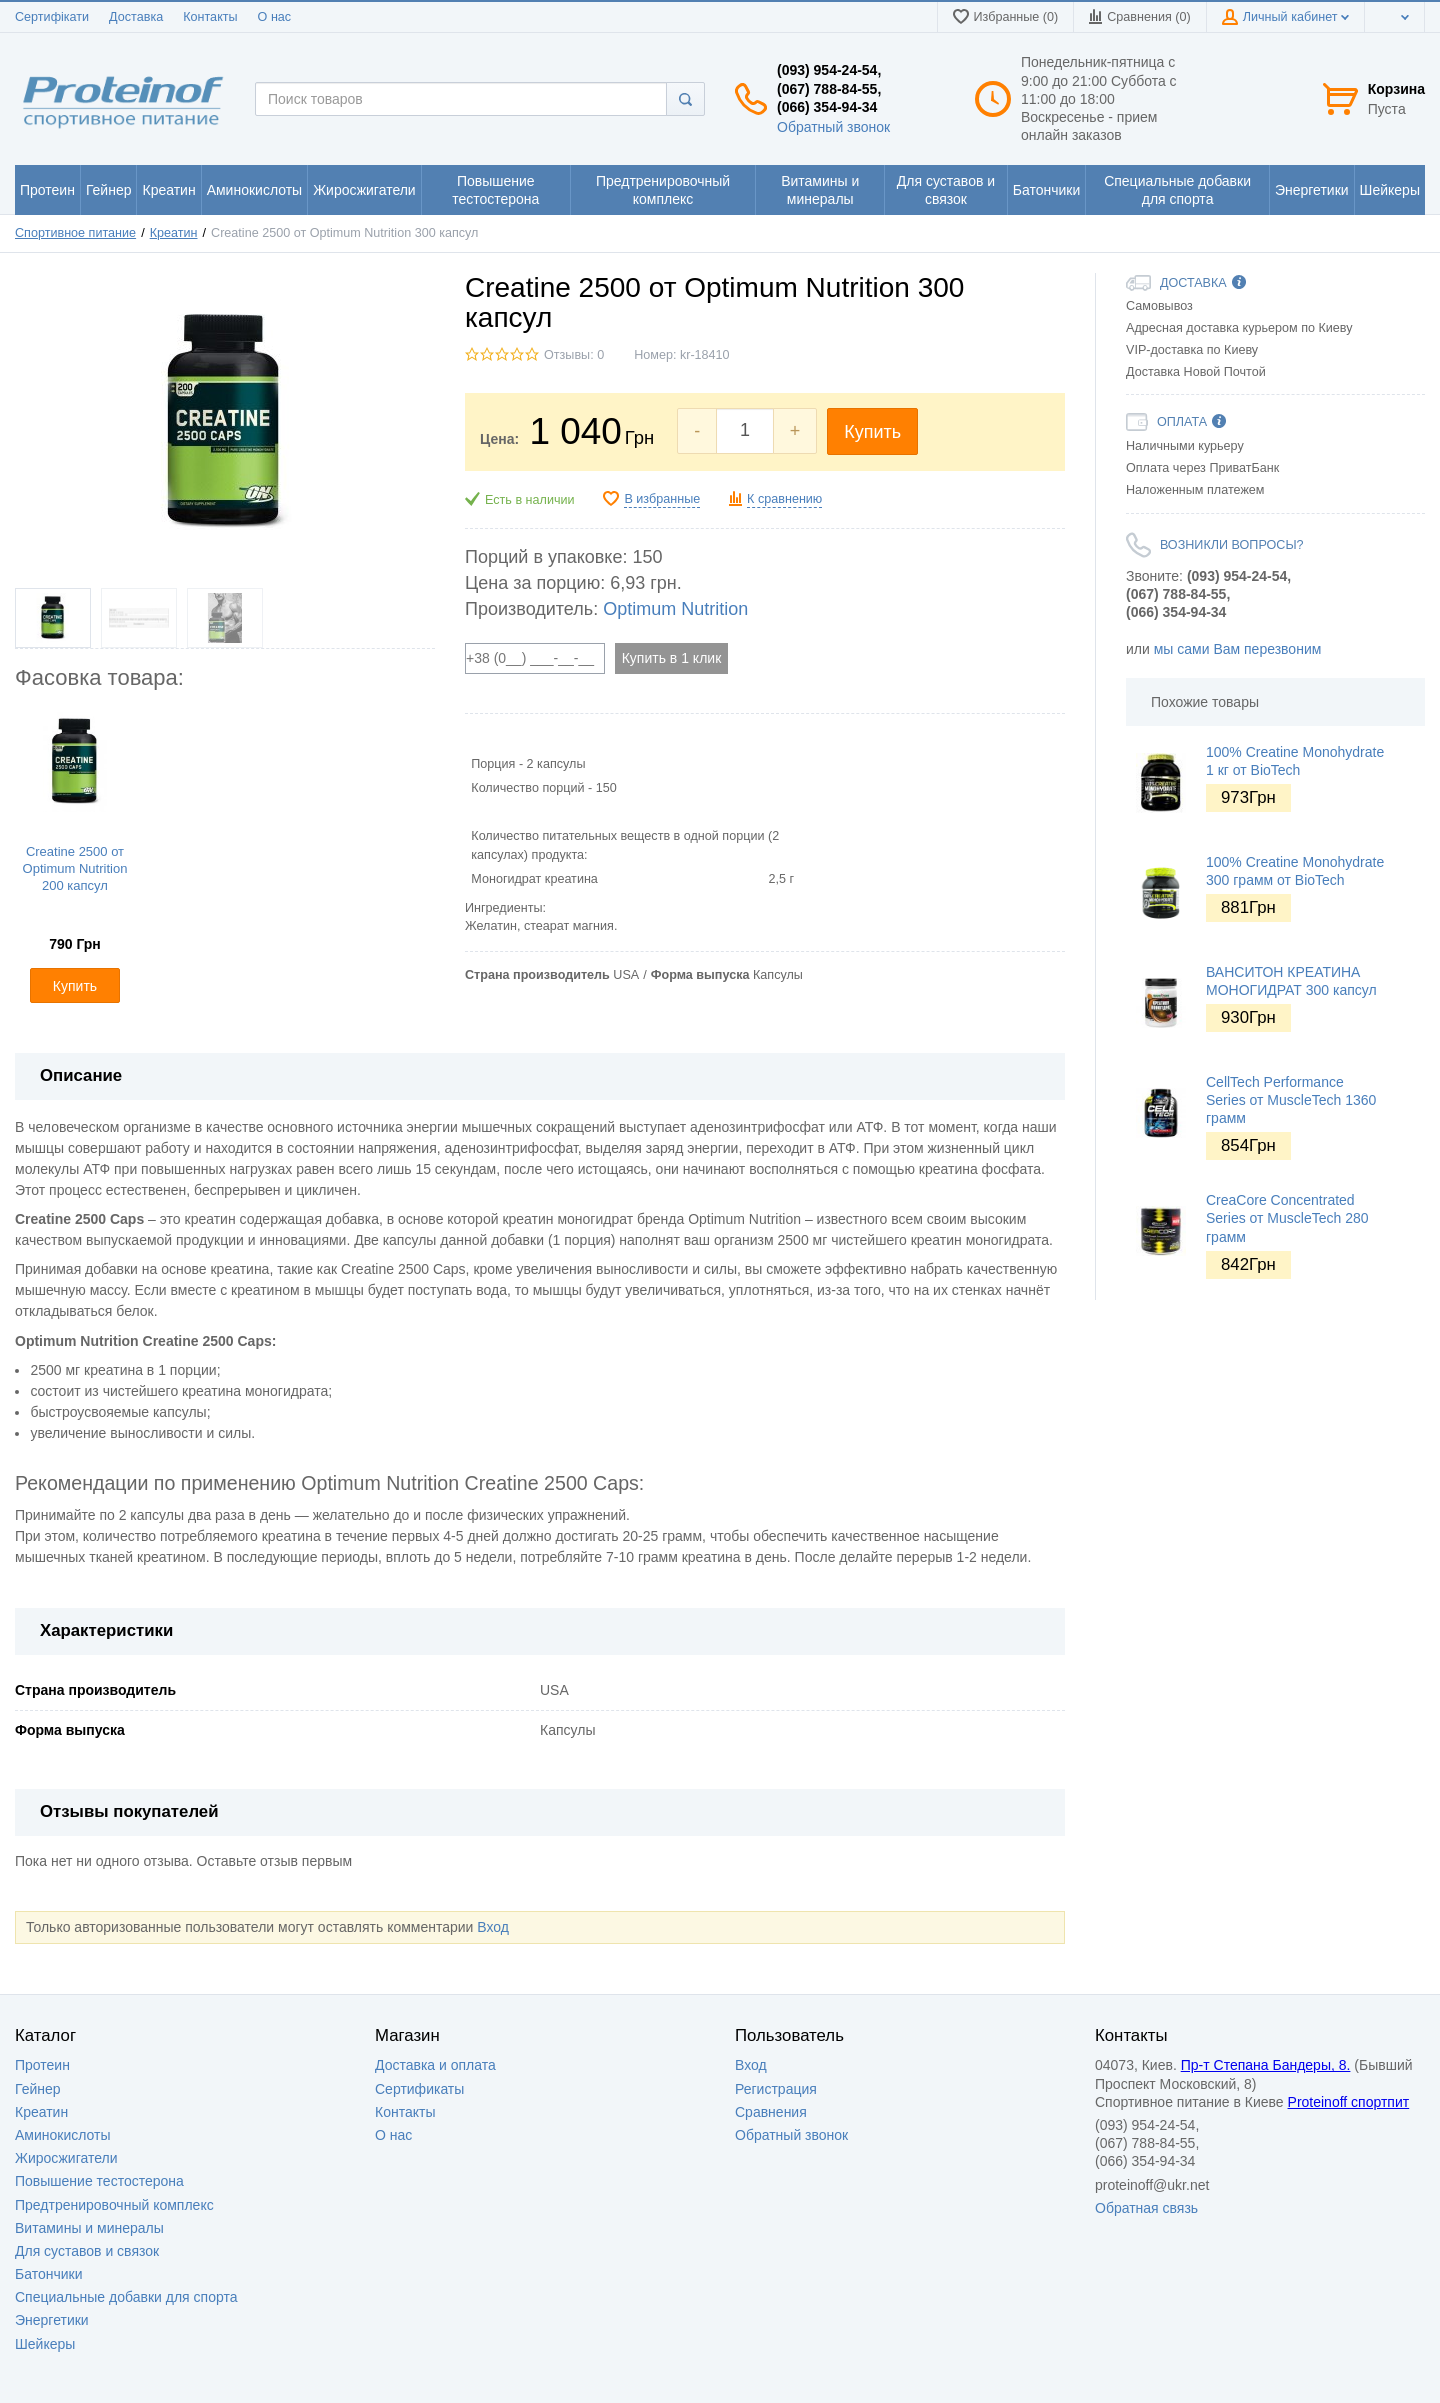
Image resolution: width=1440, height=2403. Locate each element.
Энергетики (52, 2320)
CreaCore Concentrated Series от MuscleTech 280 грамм (1287, 1218)
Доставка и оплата (435, 2065)
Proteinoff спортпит (1349, 2102)
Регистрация (776, 2089)
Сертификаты (419, 2089)
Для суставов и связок (87, 2251)
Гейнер (38, 2089)
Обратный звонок (833, 127)
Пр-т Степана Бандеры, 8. (1266, 2065)
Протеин (42, 2065)
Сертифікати (52, 17)
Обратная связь (1146, 2208)
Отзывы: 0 (574, 355)
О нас (275, 17)
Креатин (174, 233)
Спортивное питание (75, 233)
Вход (493, 1927)
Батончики (49, 2274)
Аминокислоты (63, 2135)
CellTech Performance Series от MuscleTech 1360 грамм (1291, 1100)
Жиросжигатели (66, 2158)
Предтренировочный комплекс (114, 2205)
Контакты (210, 17)
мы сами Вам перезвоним (1238, 649)
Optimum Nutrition (675, 609)
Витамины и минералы (89, 2228)
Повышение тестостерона (99, 2181)
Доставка (136, 17)
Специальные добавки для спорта (126, 2297)
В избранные (662, 499)
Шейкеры (45, 2344)
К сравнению (784, 499)
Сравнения (771, 2112)
